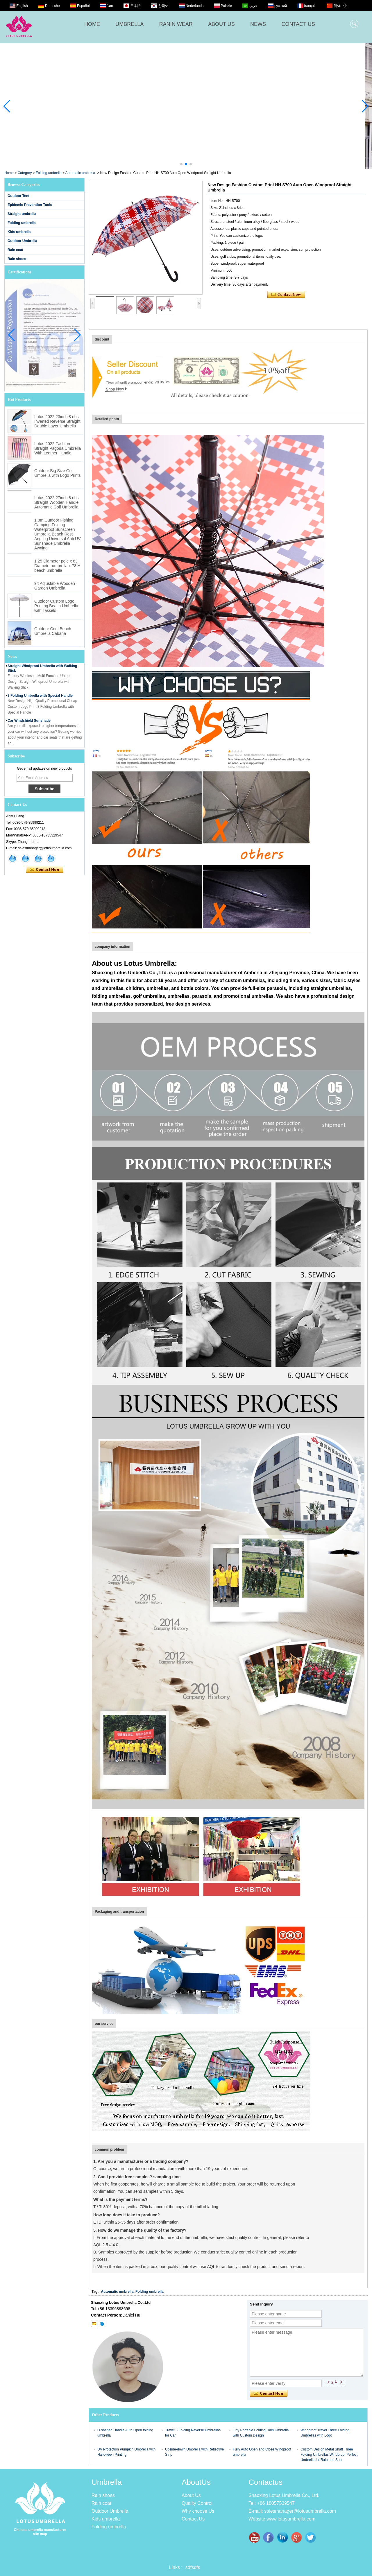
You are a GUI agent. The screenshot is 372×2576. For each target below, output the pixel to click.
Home (9, 173)
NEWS (258, 24)
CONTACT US (298, 24)
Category (25, 173)
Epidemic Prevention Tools (30, 205)
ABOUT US (221, 24)
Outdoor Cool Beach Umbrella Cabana (52, 631)
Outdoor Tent (18, 196)
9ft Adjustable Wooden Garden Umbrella (54, 585)
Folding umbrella (49, 173)
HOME (92, 24)
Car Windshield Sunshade (29, 725)
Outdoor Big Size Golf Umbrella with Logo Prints (57, 473)
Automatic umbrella (80, 173)
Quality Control (197, 2503)
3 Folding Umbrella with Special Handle (40, 700)
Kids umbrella (19, 232)
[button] (181, 164)
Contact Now (44, 869)
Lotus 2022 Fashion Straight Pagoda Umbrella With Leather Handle (57, 448)
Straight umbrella (22, 214)
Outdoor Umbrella (22, 241)
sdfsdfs (192, 2567)
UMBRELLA (129, 24)
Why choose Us (198, 2511)
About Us (191, 2495)
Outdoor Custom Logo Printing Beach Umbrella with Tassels (56, 606)
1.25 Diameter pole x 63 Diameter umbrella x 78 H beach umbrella (57, 566)
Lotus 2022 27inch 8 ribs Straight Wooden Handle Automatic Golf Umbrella (56, 502)
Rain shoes (17, 259)
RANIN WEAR (176, 24)
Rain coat (15, 250)
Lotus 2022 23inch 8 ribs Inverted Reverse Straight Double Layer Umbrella (57, 421)
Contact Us (193, 2518)
